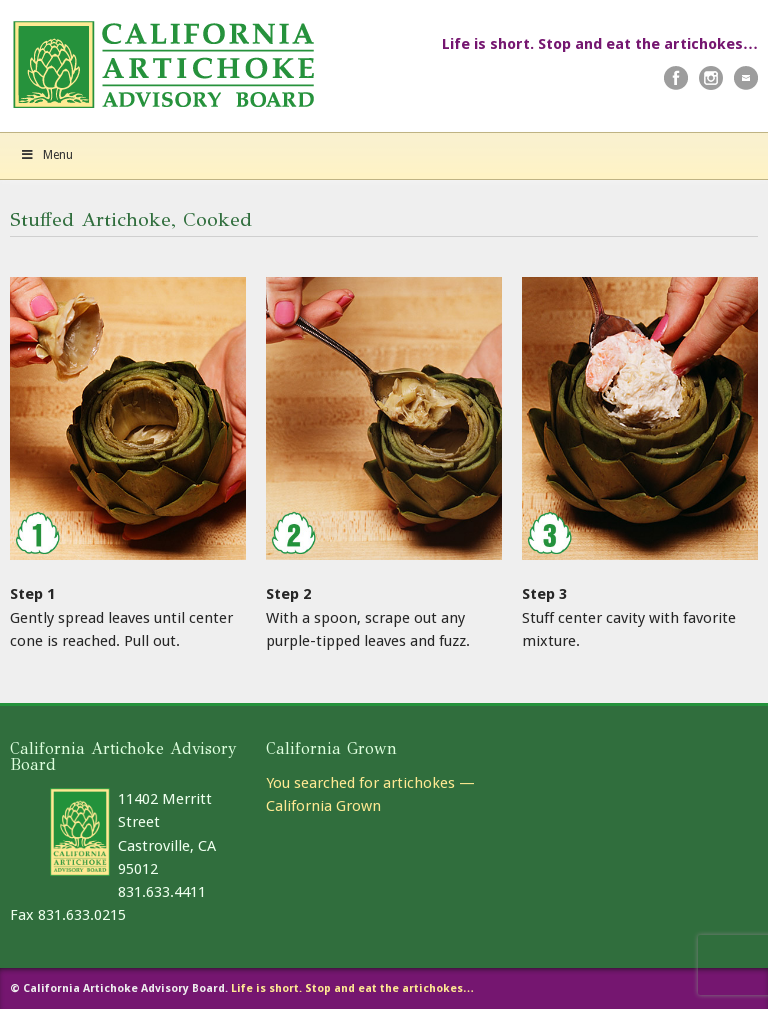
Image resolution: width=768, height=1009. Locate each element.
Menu (46, 155)
